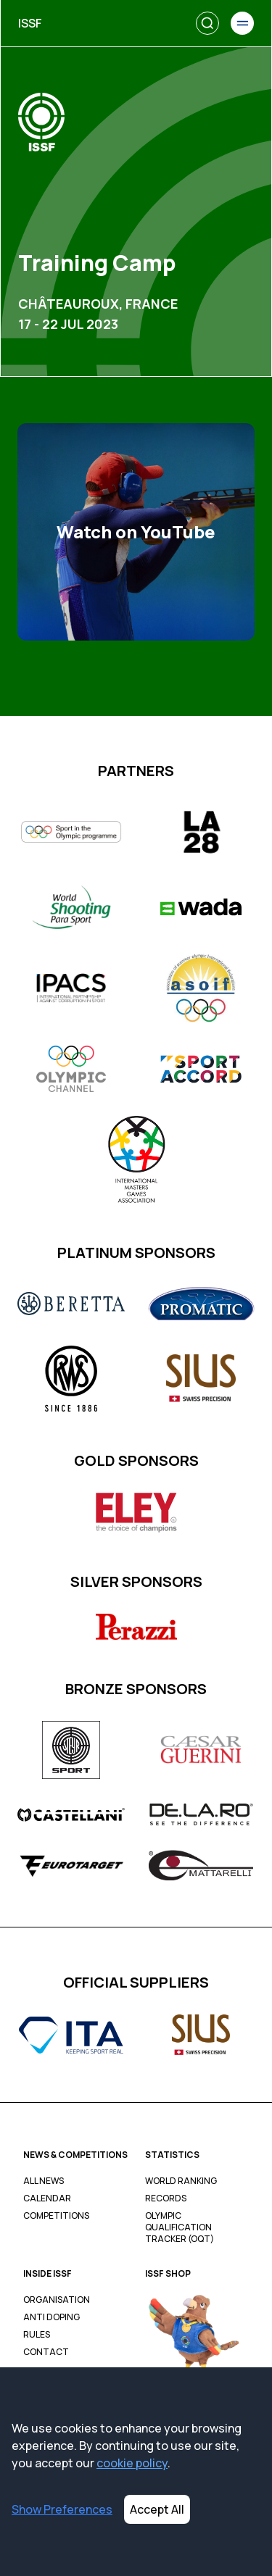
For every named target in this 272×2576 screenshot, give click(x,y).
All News (43, 2181)
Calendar (47, 2198)
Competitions (56, 2216)
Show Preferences (62, 2509)
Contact (46, 2352)
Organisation (56, 2300)
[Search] (207, 23)
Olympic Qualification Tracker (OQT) (179, 2227)
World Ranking (181, 2181)
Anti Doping (51, 2317)
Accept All (157, 2509)
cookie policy (132, 2463)
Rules (36, 2335)
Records (165, 2198)
